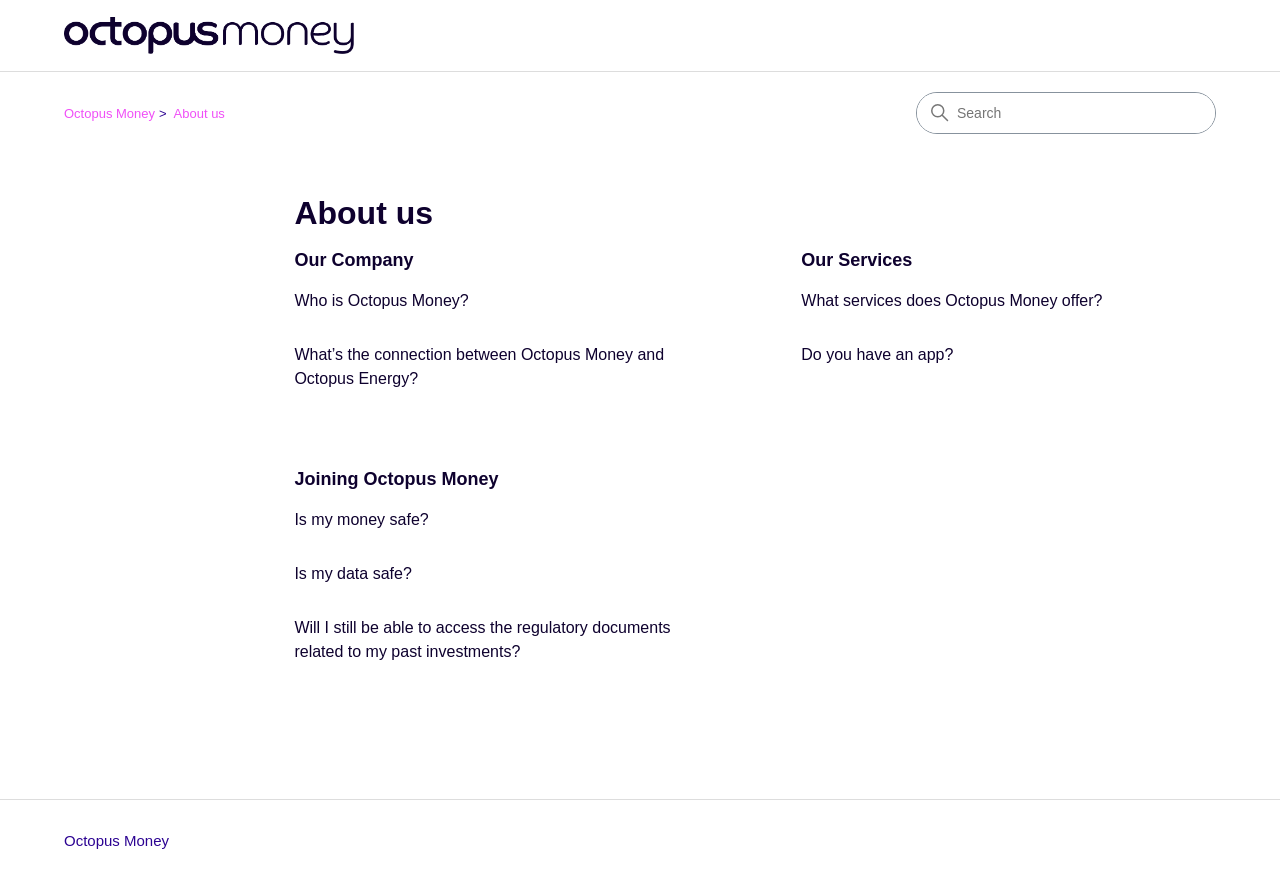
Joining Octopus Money (396, 479)
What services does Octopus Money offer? (951, 300)
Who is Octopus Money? (381, 300)
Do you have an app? (877, 354)
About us (199, 113)
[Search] (1066, 113)
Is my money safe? (361, 519)
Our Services (856, 260)
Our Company (353, 260)
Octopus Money (109, 113)
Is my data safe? (352, 573)
